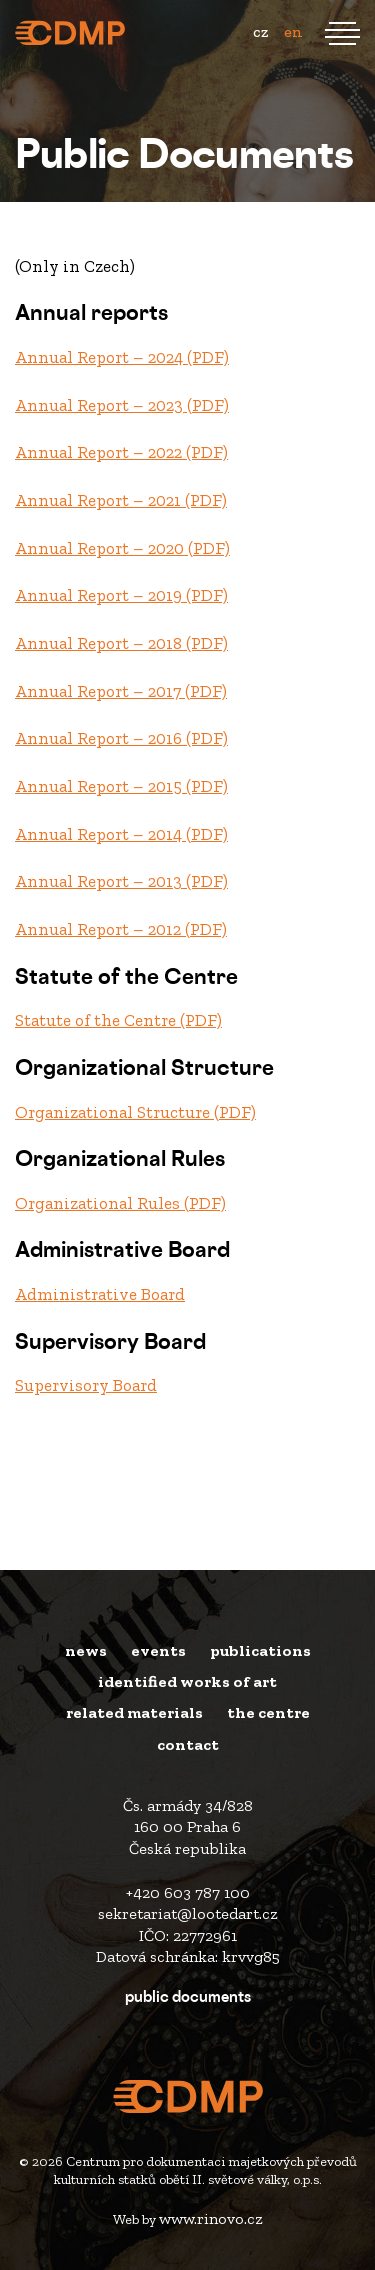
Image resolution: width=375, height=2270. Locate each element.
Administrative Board (100, 1294)
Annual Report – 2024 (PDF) (122, 357)
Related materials (134, 1712)
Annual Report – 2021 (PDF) (121, 500)
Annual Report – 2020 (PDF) (122, 548)
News (86, 1650)
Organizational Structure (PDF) (135, 1112)
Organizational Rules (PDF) (120, 1203)
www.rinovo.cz (210, 2218)
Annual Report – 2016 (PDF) (121, 738)
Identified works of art (187, 1681)
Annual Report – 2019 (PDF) (121, 595)
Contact (188, 1744)
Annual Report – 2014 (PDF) (121, 834)
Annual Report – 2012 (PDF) (121, 929)
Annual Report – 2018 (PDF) (121, 643)
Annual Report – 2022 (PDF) (121, 452)
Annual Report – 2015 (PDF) (121, 786)
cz (260, 31)
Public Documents (188, 1998)
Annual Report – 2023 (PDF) (122, 405)
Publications (260, 1650)
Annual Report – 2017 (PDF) (121, 691)
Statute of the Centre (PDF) (118, 1020)
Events (158, 1650)
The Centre (268, 1712)
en (293, 31)
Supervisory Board (86, 1385)
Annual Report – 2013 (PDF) (121, 881)
